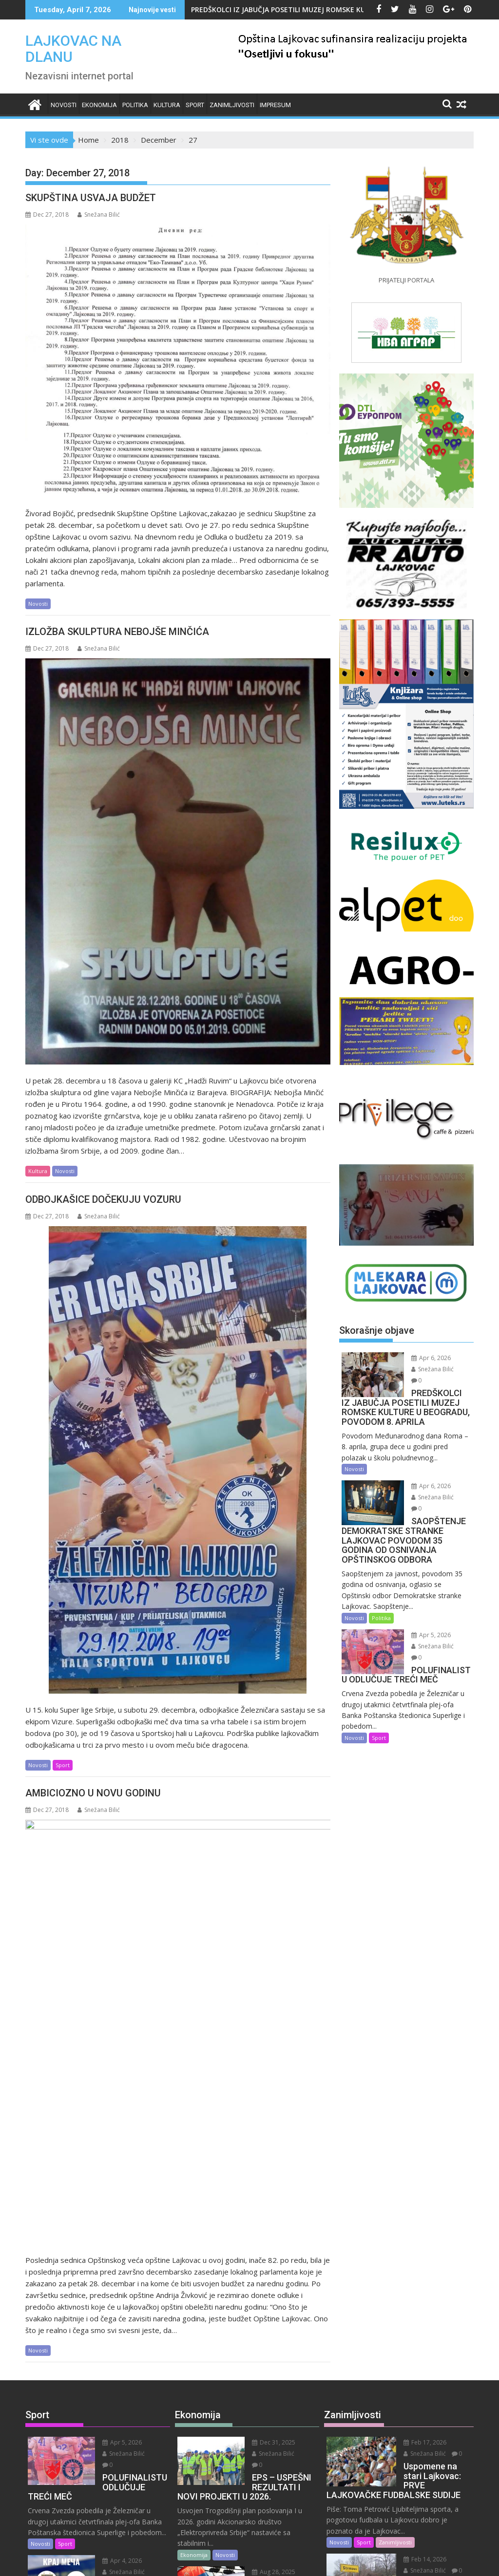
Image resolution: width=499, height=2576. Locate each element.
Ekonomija (99, 105)
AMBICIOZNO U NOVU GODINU (93, 1793)
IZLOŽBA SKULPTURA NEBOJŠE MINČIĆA (117, 631)
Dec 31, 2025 (266, 2189)
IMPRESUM (275, 105)
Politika (135, 105)
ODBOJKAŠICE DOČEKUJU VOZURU (103, 1199)
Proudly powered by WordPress (184, 2560)
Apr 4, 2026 (114, 2297)
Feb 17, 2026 (417, 2189)
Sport (195, 105)
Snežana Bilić (98, 214)
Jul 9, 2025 (262, 2406)
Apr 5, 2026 (424, 1622)
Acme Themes (345, 2560)
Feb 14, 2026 (417, 2306)
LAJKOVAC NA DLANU (73, 48)
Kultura (167, 105)
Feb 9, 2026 (416, 2414)
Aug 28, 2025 (266, 2308)
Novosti (64, 105)
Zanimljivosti (232, 105)
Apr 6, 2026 (424, 1358)
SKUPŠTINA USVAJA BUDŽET (90, 198)
